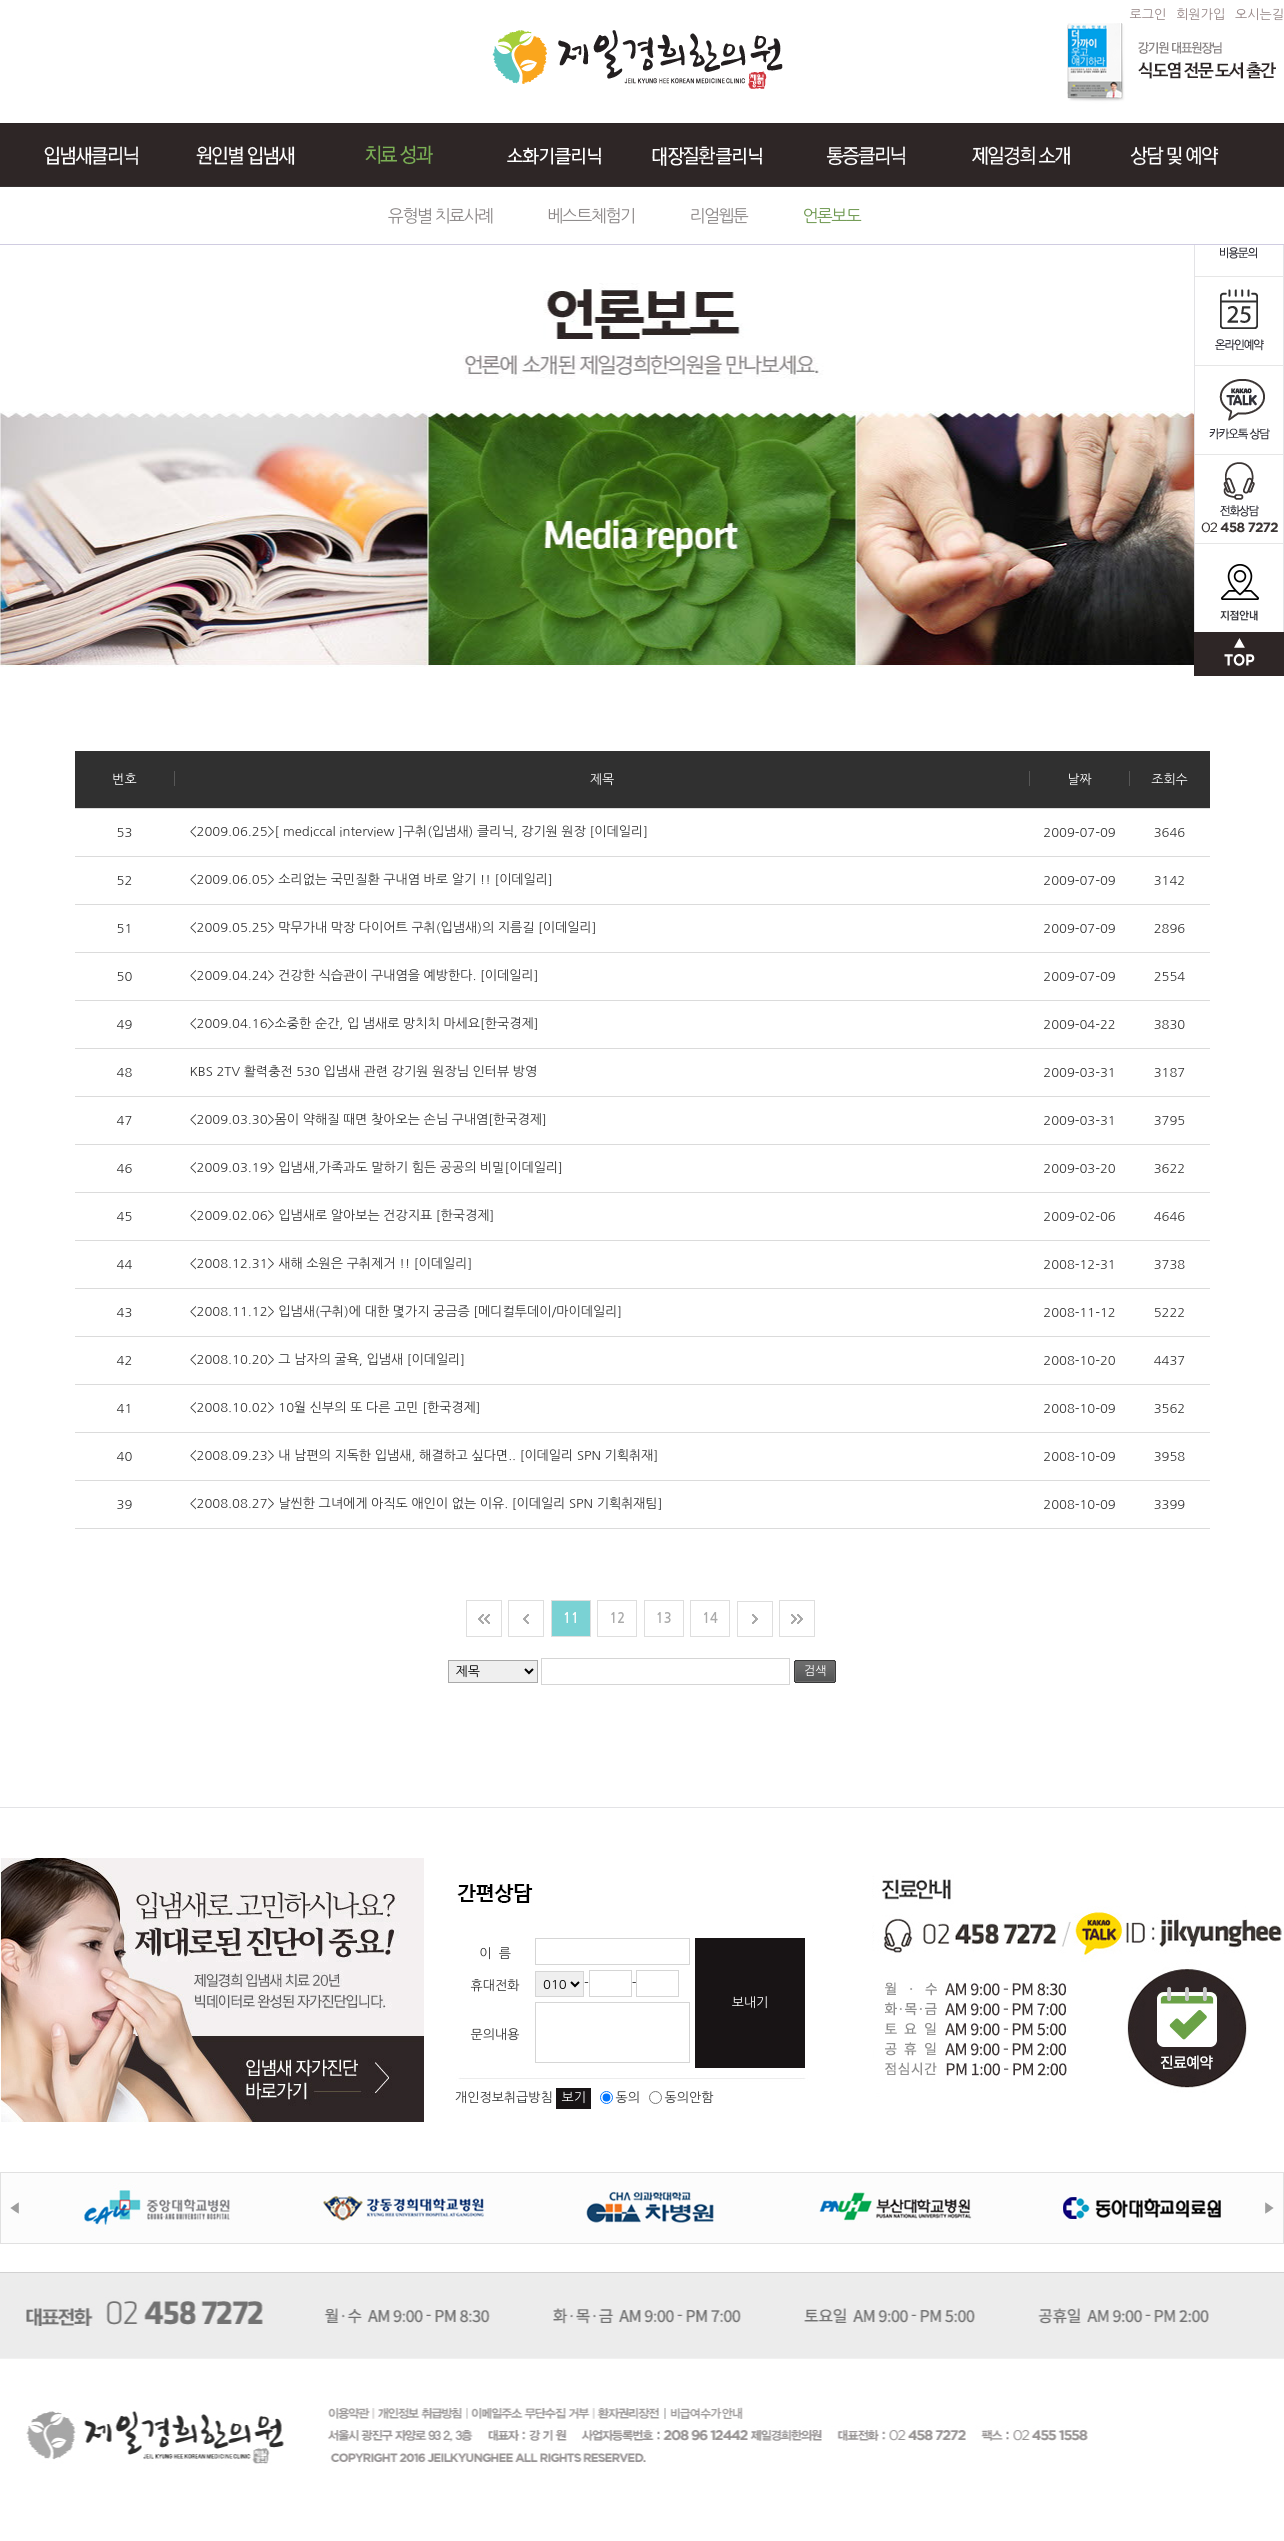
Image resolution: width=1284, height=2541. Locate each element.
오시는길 (1259, 14)
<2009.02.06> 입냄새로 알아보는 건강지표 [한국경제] (342, 1215)
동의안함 (681, 2097)
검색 (815, 1671)
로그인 (1148, 14)
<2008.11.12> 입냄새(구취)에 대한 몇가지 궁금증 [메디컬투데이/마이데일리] (406, 1311)
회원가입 (1200, 14)
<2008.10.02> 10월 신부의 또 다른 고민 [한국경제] (335, 1407)
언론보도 (831, 215)
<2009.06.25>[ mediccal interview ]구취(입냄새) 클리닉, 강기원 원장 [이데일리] (419, 831)
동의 (620, 2097)
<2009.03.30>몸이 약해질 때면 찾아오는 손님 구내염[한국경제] (368, 1119)
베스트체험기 (591, 215)
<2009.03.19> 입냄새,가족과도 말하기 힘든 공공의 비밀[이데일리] (376, 1167)
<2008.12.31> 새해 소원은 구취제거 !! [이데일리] (331, 1263)
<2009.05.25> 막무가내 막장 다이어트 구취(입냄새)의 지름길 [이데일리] (393, 927)
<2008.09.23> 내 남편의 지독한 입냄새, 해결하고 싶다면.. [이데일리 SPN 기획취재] (424, 1455)
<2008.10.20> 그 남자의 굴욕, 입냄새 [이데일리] (328, 1359)
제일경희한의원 (637, 59)
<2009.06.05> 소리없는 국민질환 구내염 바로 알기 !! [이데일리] (371, 879)
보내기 (750, 2002)
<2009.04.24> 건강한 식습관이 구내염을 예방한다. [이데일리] (364, 975)
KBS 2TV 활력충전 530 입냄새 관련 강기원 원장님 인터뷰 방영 (364, 1071)
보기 (573, 2097)
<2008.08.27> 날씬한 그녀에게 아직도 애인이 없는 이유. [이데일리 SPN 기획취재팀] (426, 1503)
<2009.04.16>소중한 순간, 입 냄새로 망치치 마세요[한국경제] (364, 1023)
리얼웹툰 (719, 215)
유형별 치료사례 (440, 215)
